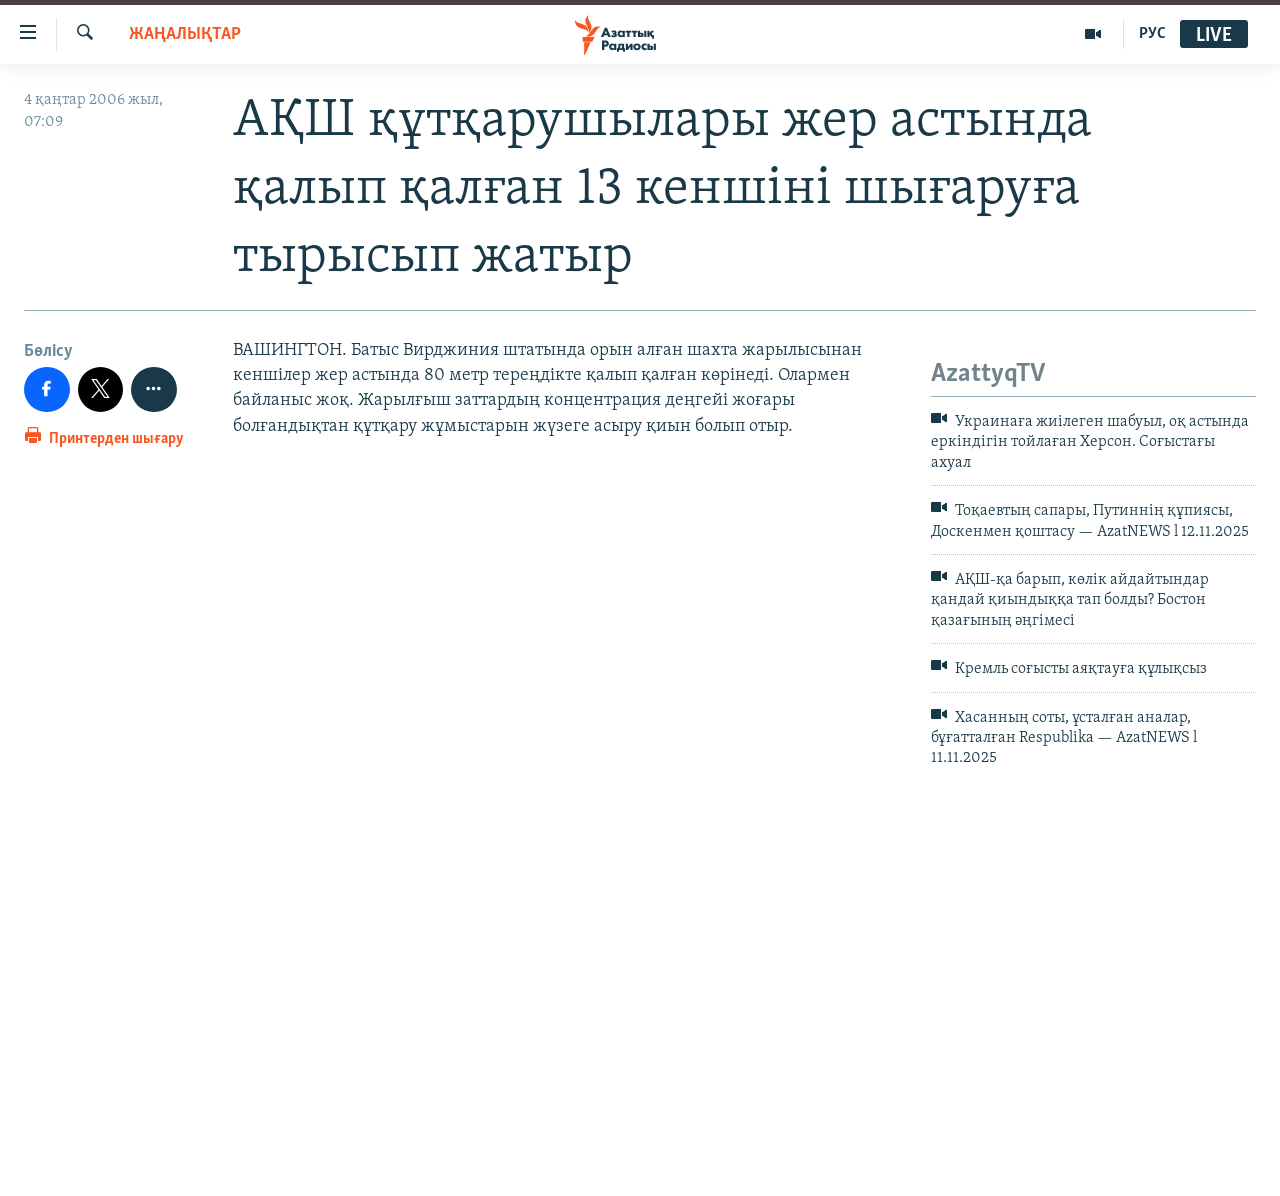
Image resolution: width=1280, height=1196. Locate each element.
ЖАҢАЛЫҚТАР (185, 34)
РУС (1152, 34)
